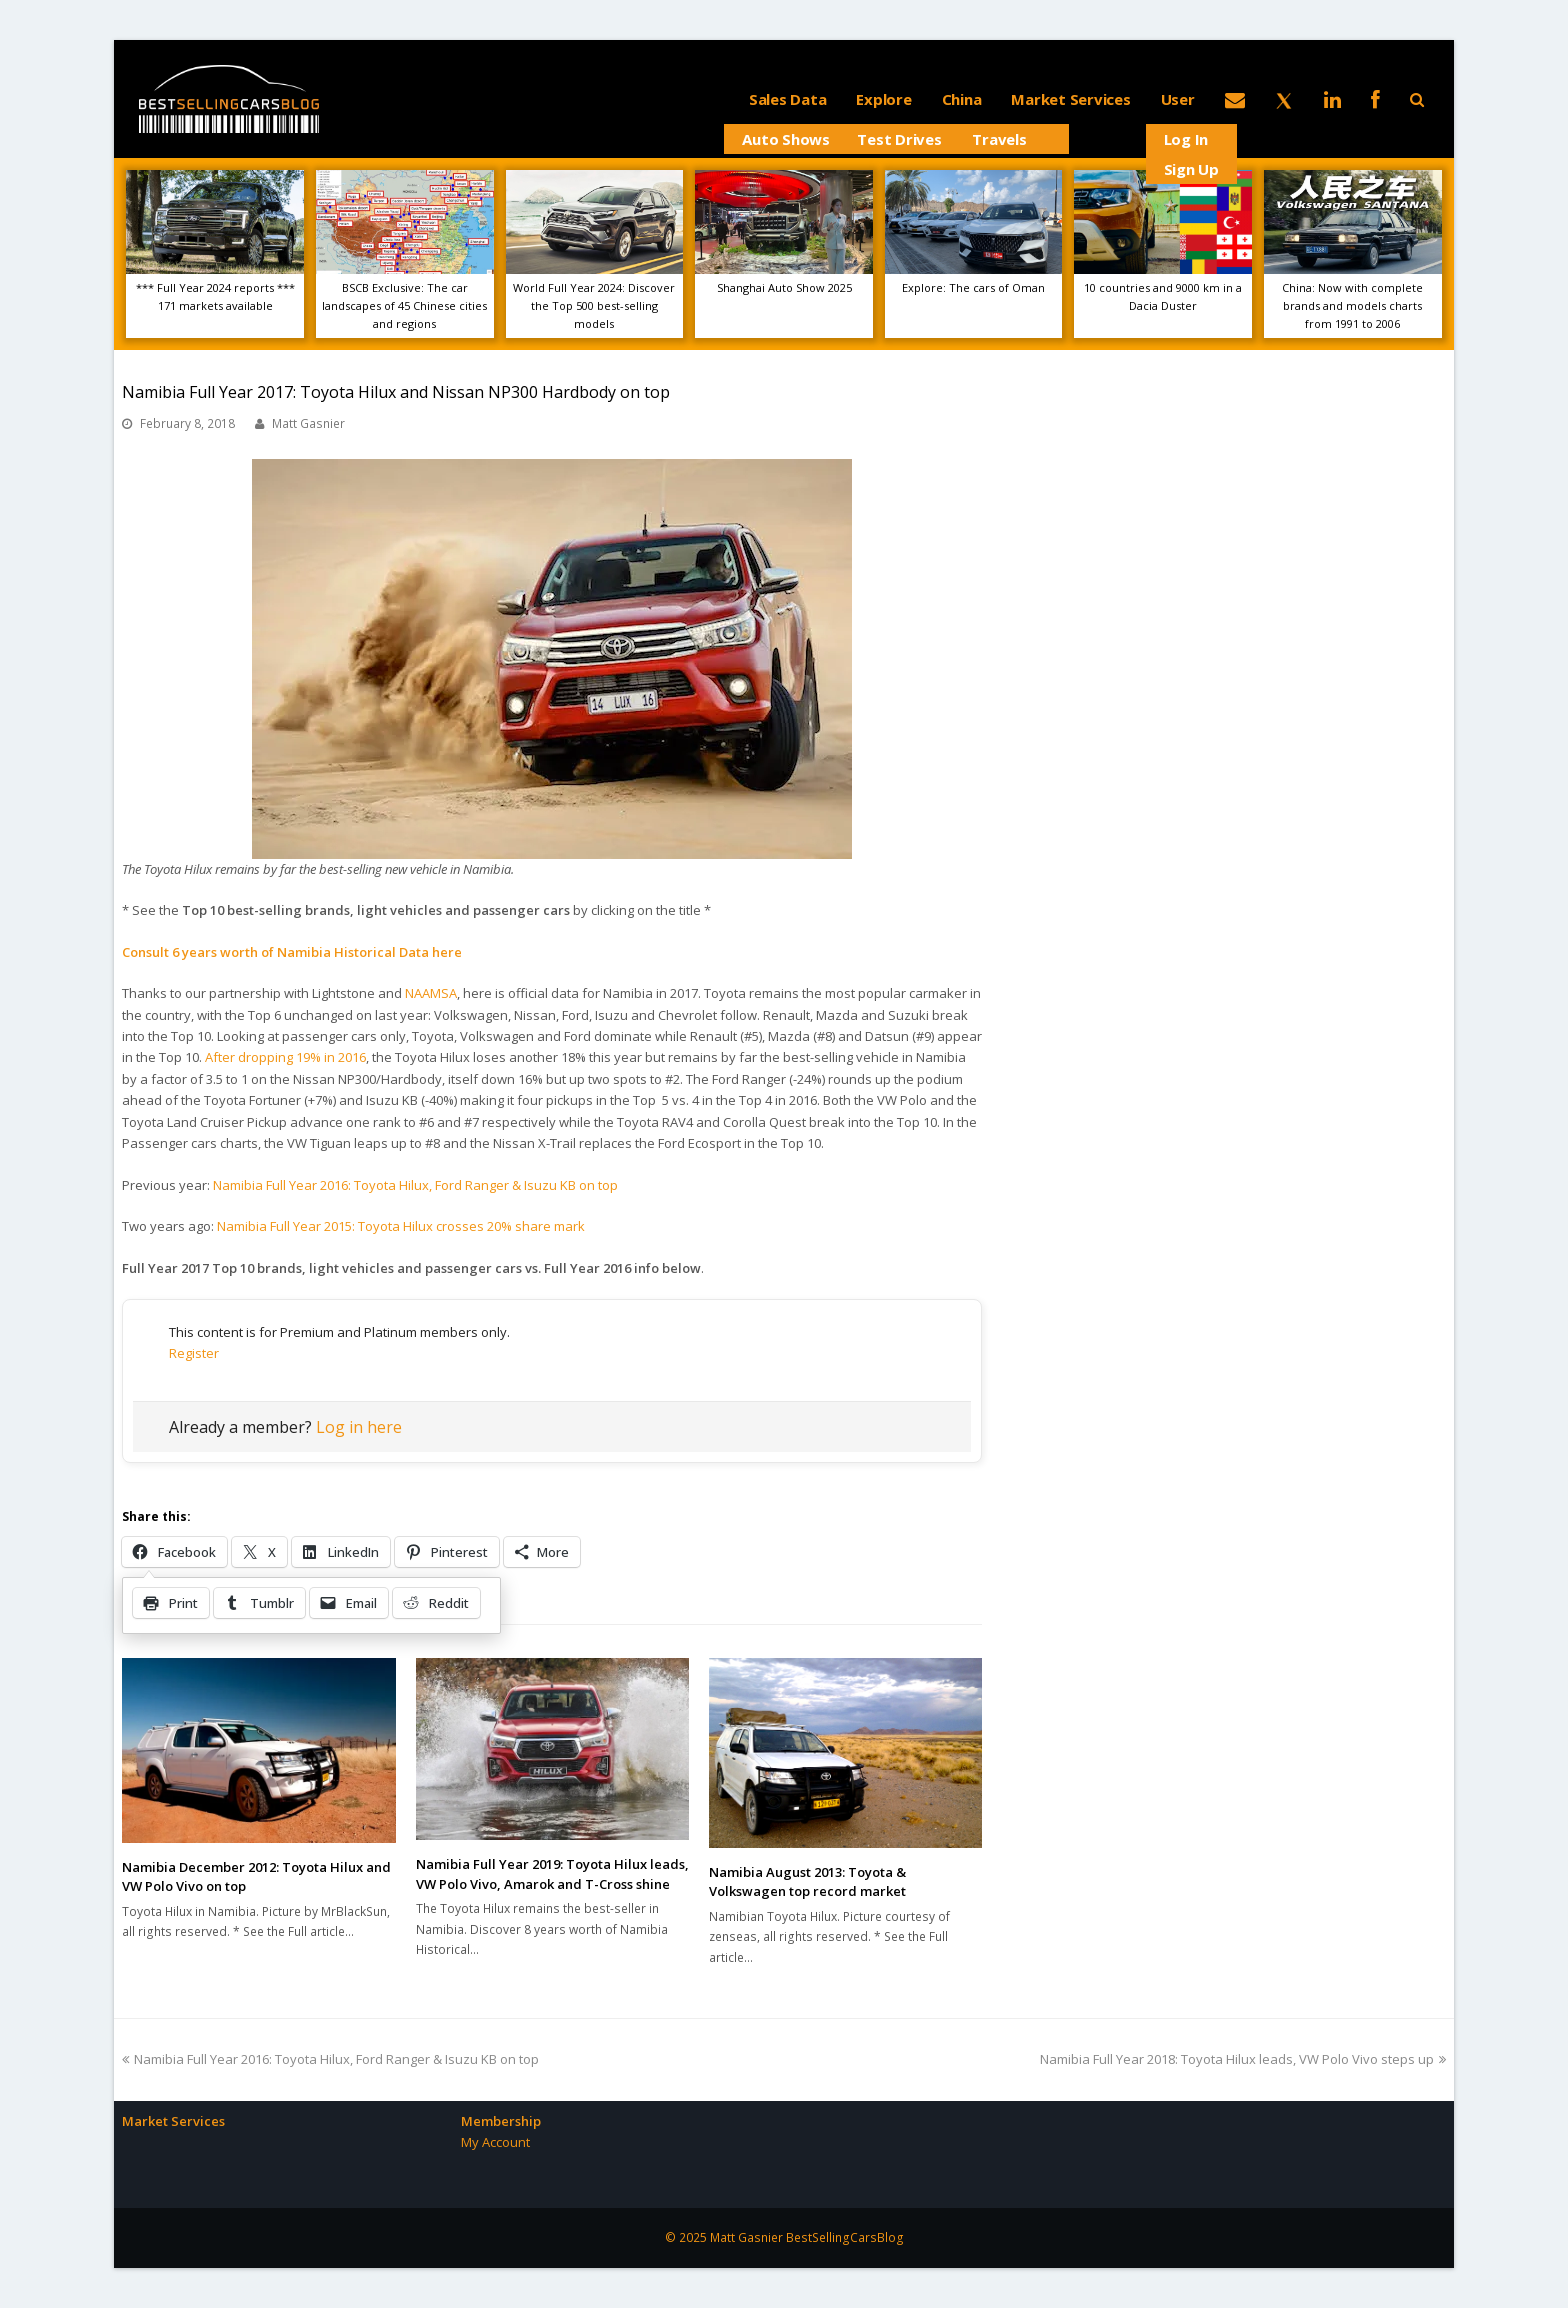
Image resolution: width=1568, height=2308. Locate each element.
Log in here (359, 1427)
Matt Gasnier (308, 423)
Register (194, 1353)
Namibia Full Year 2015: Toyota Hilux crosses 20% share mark (401, 1226)
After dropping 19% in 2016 (285, 1057)
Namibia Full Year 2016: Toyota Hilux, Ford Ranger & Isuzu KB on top (415, 1185)
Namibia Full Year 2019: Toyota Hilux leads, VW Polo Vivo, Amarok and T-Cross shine (552, 1874)
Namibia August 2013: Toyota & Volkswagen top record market (807, 1882)
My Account (495, 2142)
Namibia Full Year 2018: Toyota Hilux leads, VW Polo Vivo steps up (1243, 2059)
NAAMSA (431, 993)
